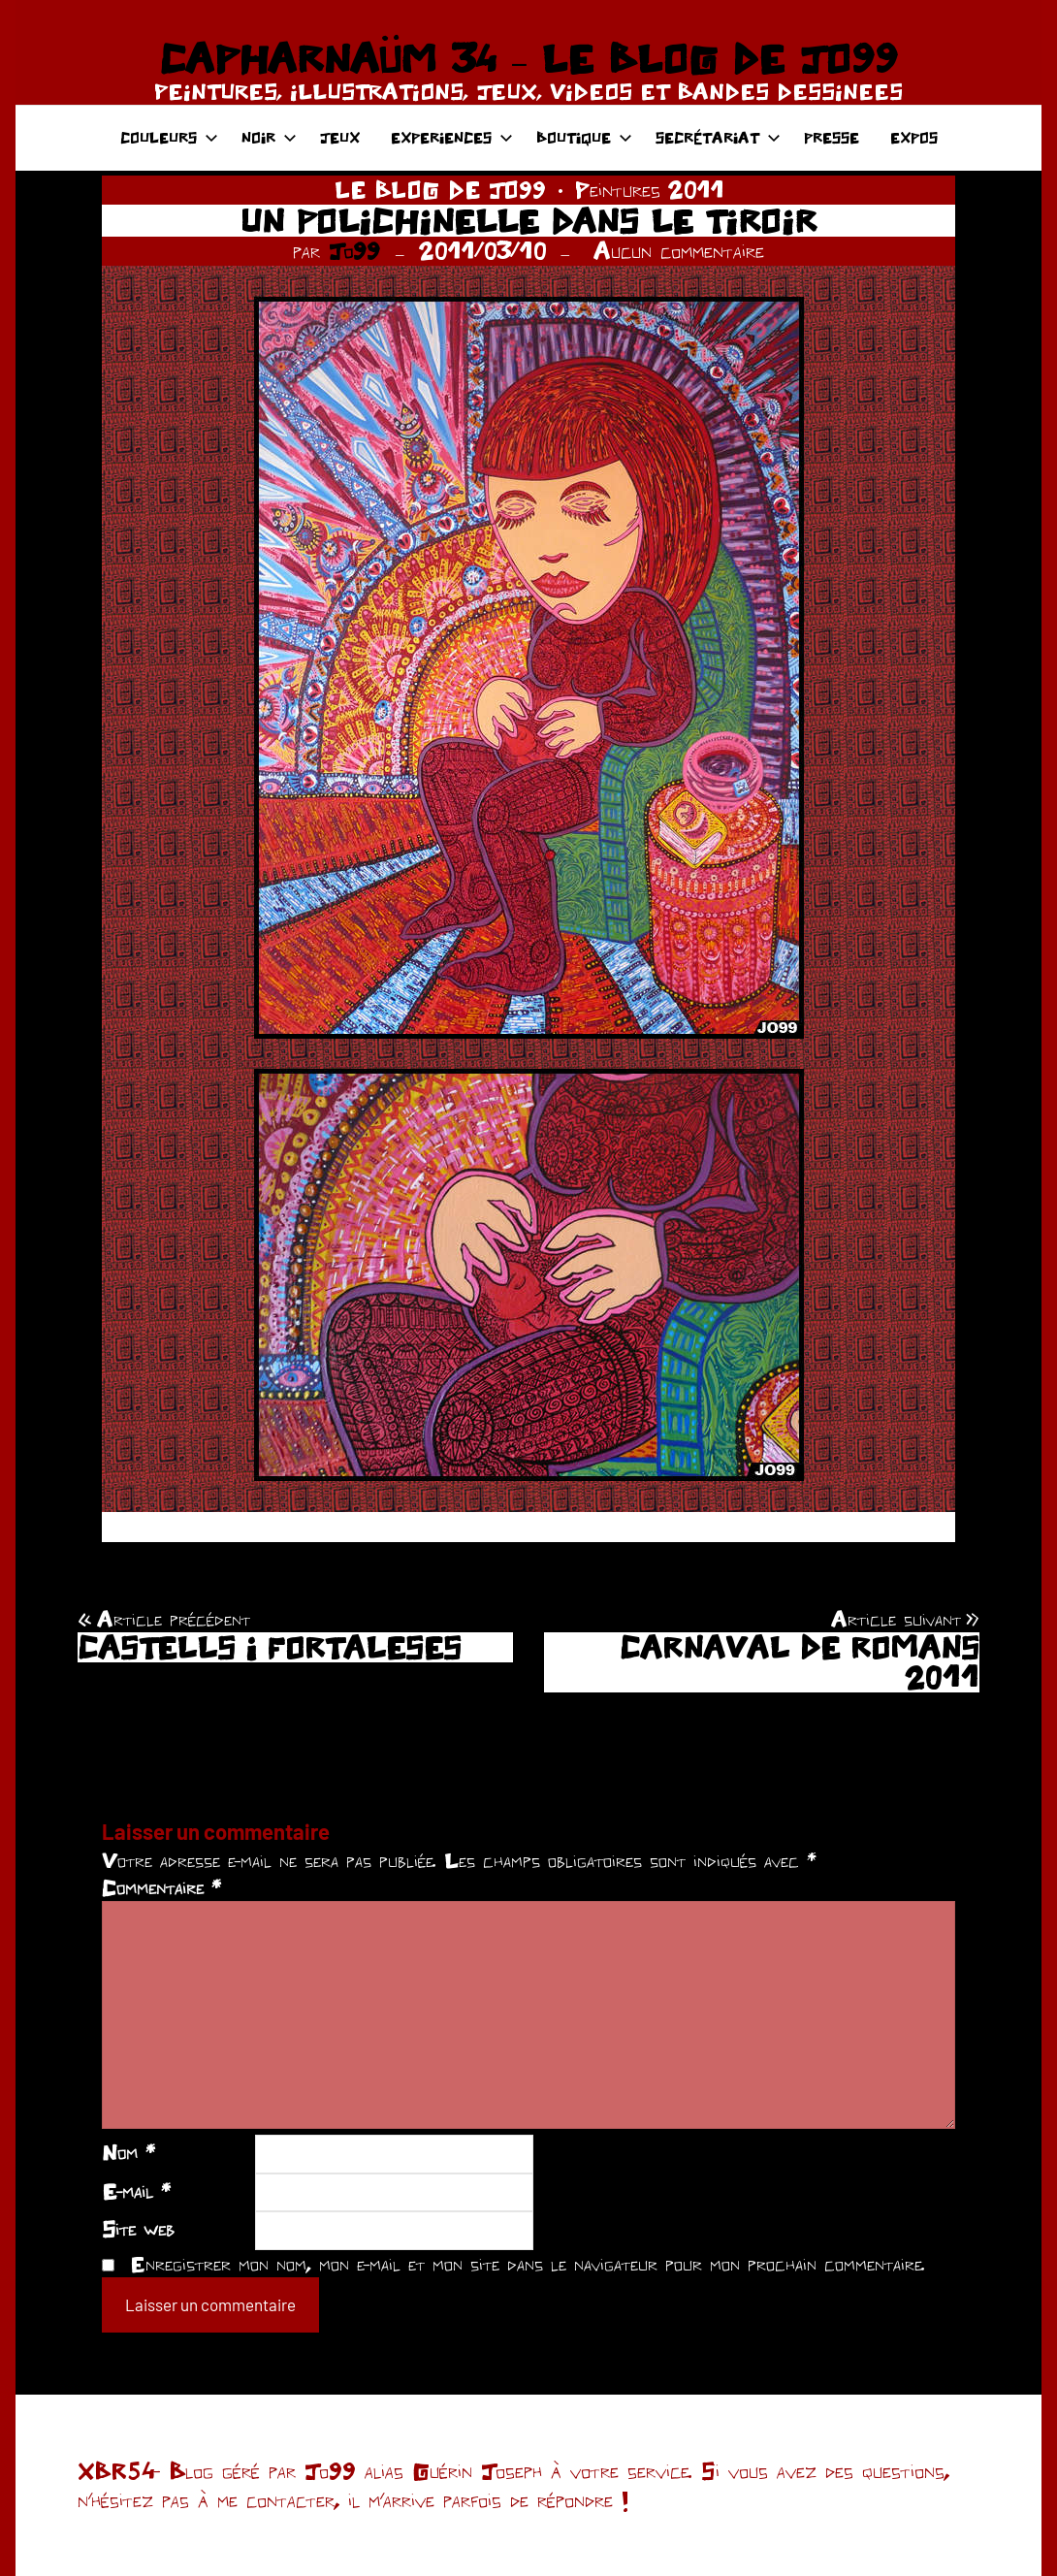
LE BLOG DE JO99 (440, 190)
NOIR (269, 137)
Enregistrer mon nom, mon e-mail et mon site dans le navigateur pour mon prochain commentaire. (527, 2263)
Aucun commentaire (678, 251)
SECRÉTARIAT (718, 137)
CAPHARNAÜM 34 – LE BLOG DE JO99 (528, 58)
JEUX (340, 137)
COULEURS (169, 137)
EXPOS (914, 137)
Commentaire (161, 1887)
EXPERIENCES (452, 137)
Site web (138, 2228)
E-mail (136, 2191)
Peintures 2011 (649, 190)
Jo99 (354, 251)
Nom (128, 2152)
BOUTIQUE (584, 137)
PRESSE (831, 137)
